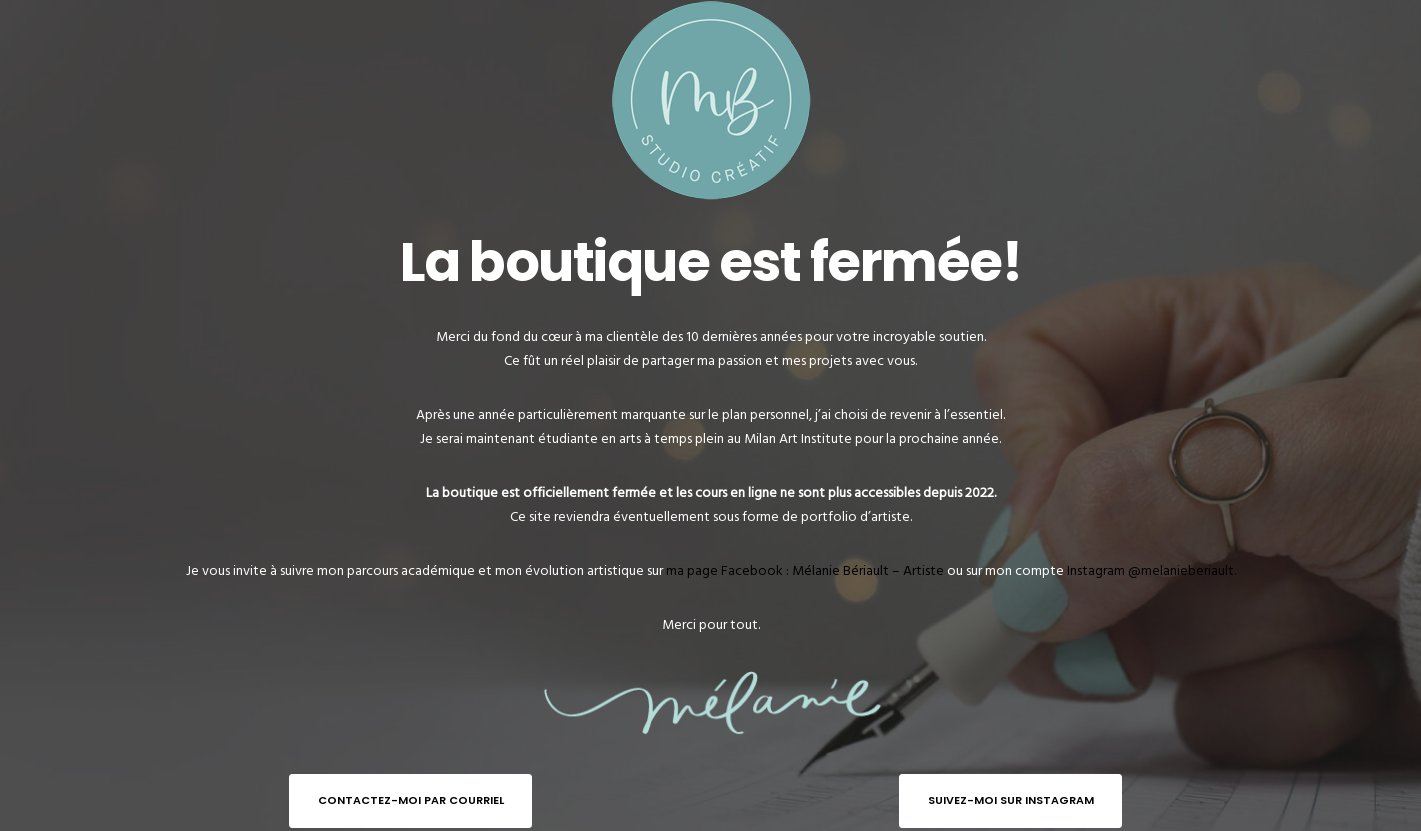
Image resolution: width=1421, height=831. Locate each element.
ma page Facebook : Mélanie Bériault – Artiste (805, 570)
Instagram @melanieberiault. (1151, 570)
